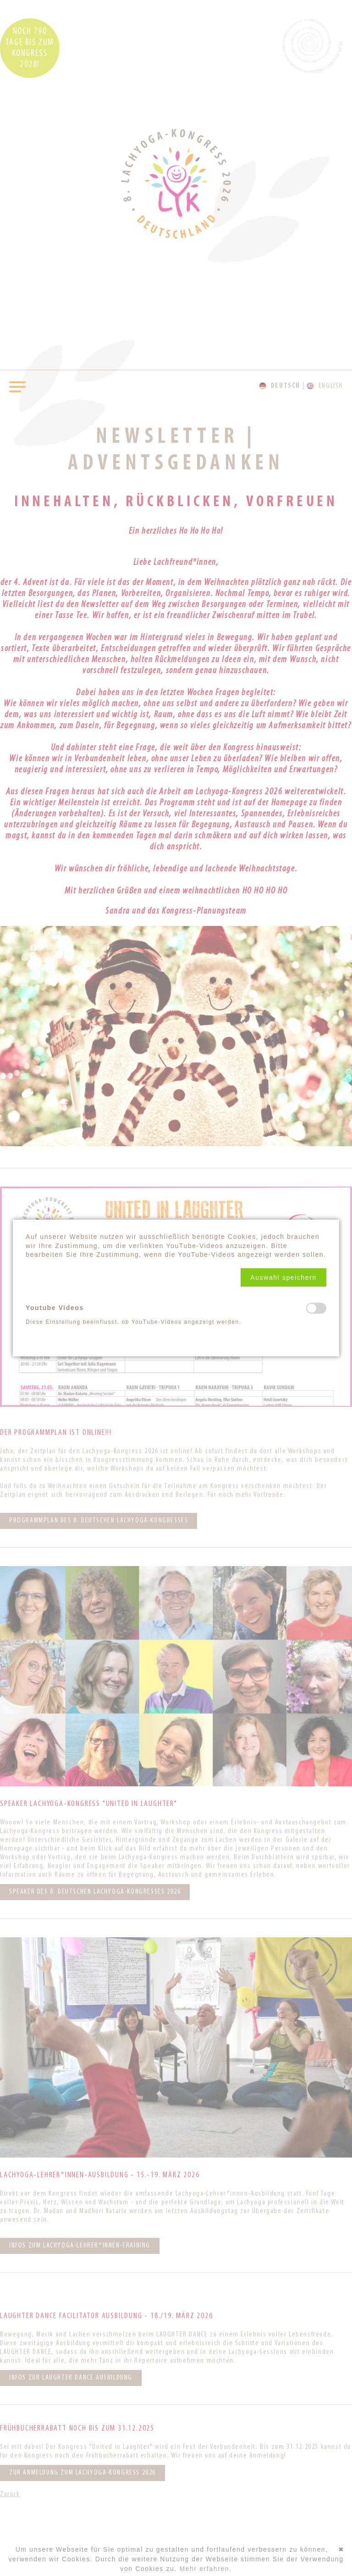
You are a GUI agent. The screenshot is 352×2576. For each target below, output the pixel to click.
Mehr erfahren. (205, 2568)
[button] (283, 1277)
